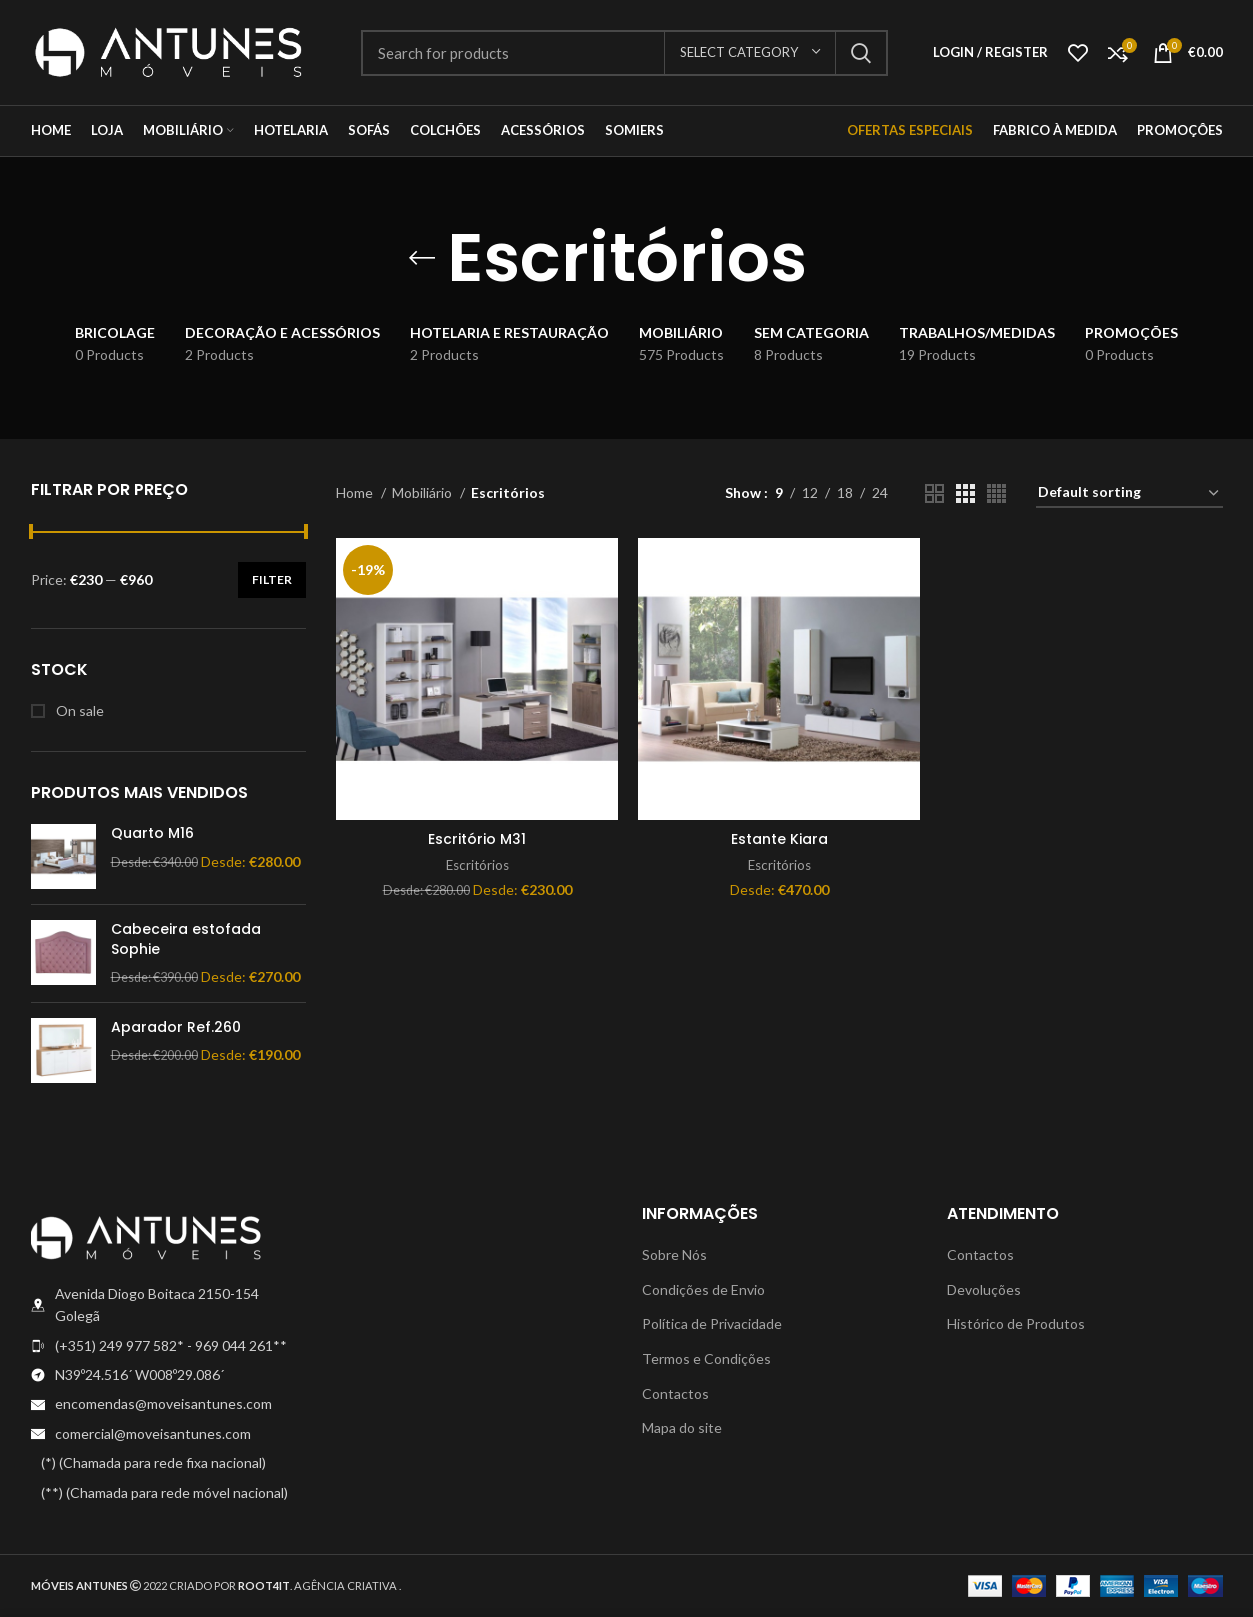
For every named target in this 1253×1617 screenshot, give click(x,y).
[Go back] (422, 258)
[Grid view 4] (996, 493)
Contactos (675, 1393)
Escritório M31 (477, 839)
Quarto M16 (152, 833)
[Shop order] (1129, 493)
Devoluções (984, 1289)
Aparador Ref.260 (176, 1027)
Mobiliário (423, 492)
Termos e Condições (706, 1358)
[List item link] (169, 1346)
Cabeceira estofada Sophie (186, 939)
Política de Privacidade (712, 1323)
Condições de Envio (703, 1289)
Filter (272, 579)
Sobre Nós (674, 1254)
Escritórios (477, 865)
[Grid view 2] (934, 493)
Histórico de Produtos (1016, 1323)
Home (356, 492)
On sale (78, 710)
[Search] (624, 53)
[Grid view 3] (965, 493)
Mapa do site (682, 1427)
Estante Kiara (779, 839)
